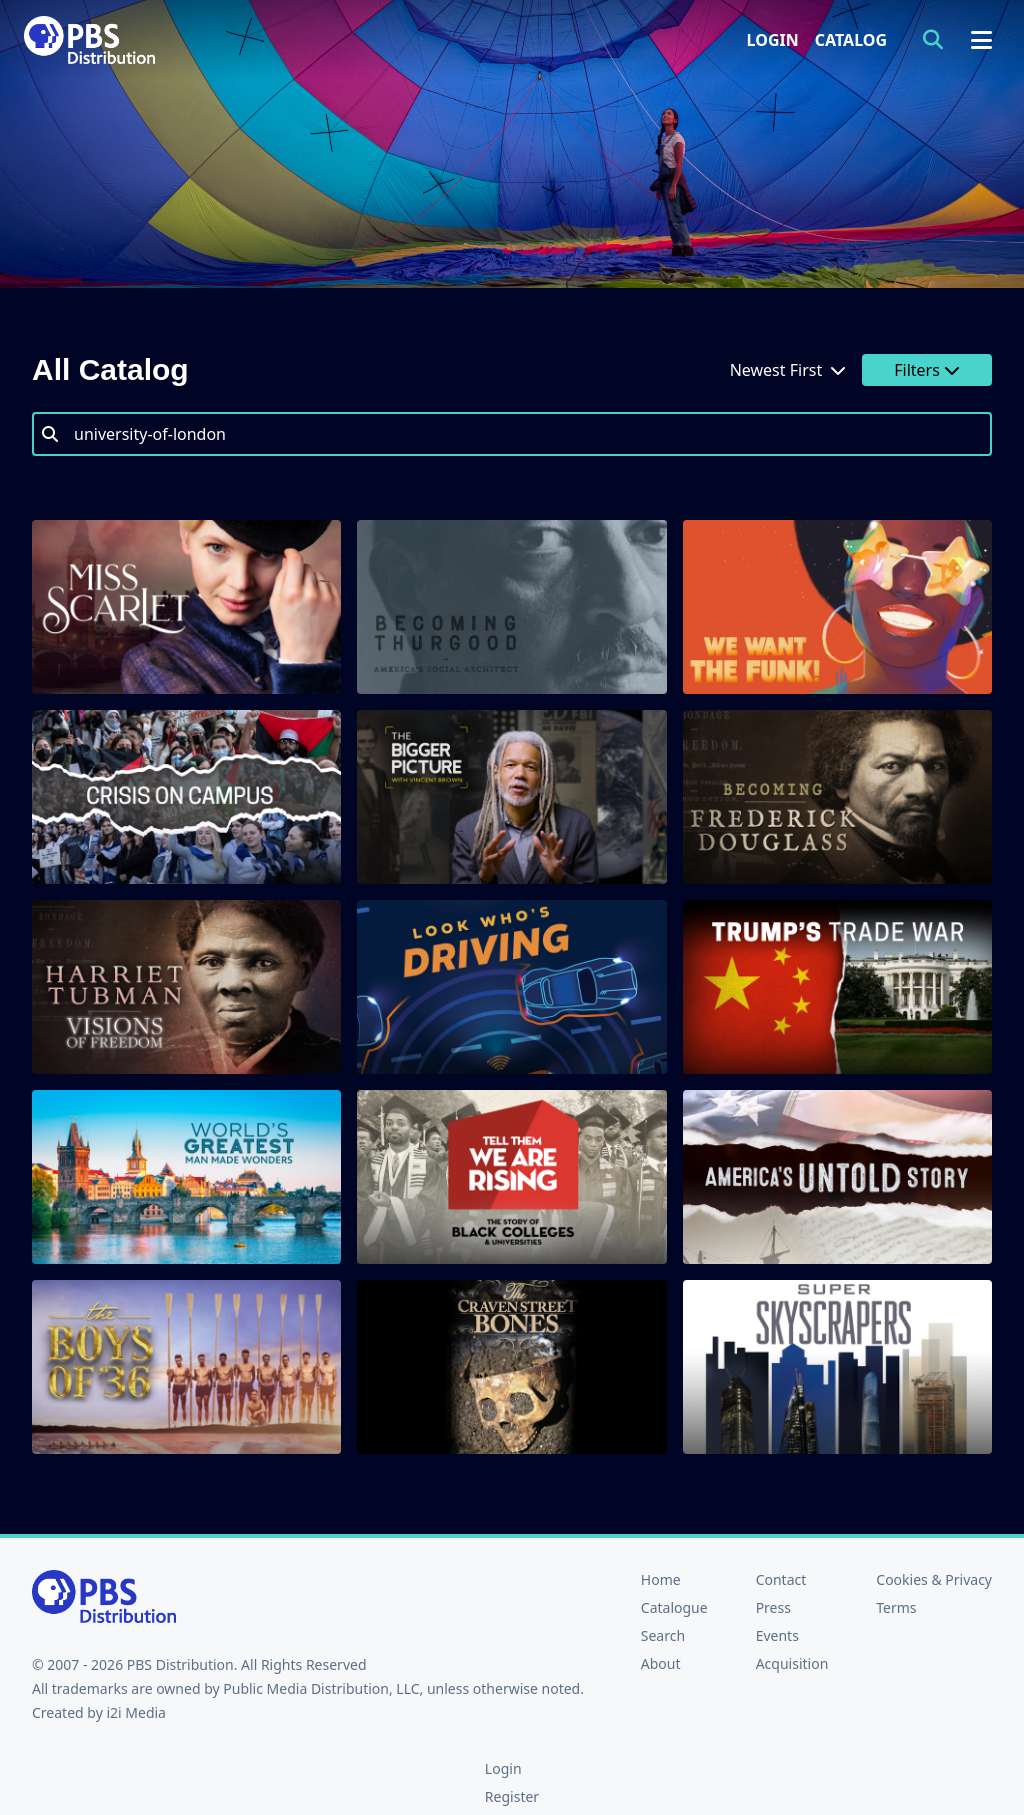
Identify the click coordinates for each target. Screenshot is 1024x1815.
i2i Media (136, 1712)
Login (773, 40)
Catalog (851, 40)
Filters (927, 370)
